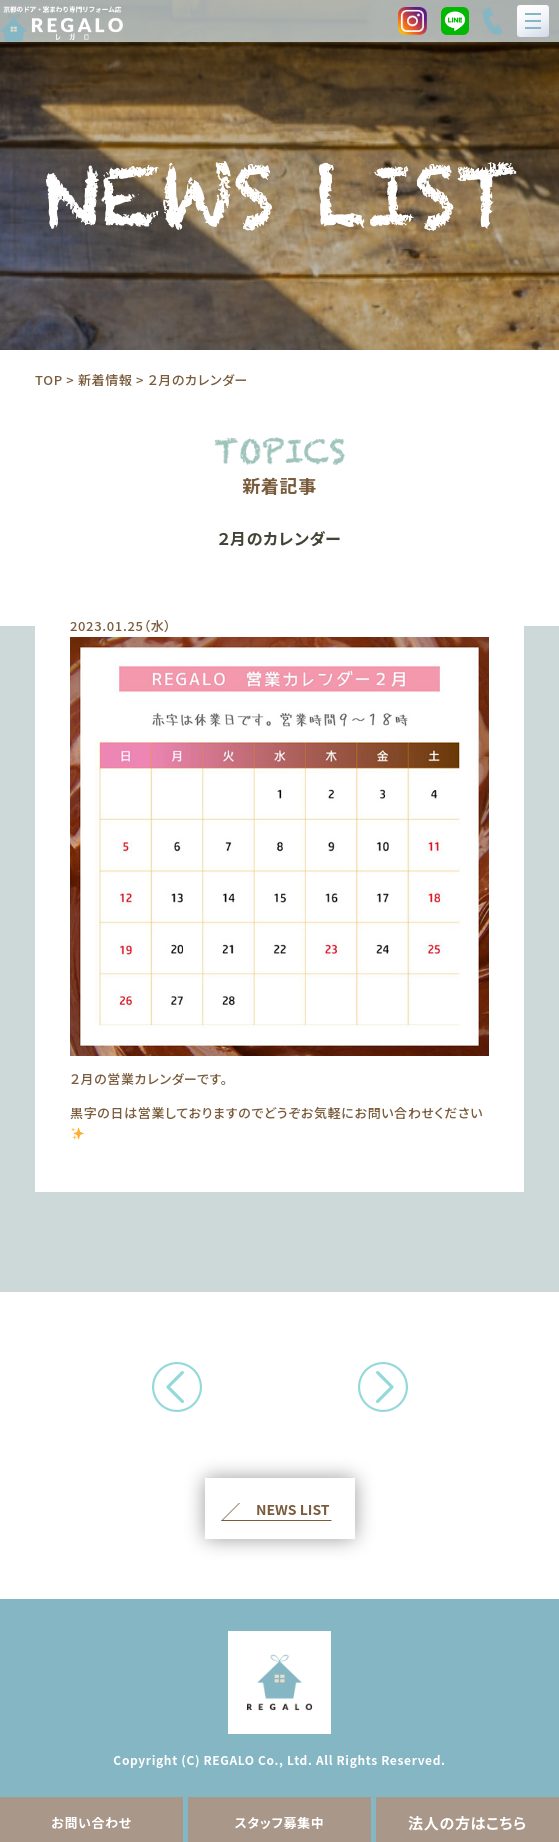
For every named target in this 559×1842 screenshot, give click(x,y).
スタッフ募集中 (279, 1822)
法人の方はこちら (467, 1822)
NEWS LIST (293, 1509)
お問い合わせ (91, 1822)
